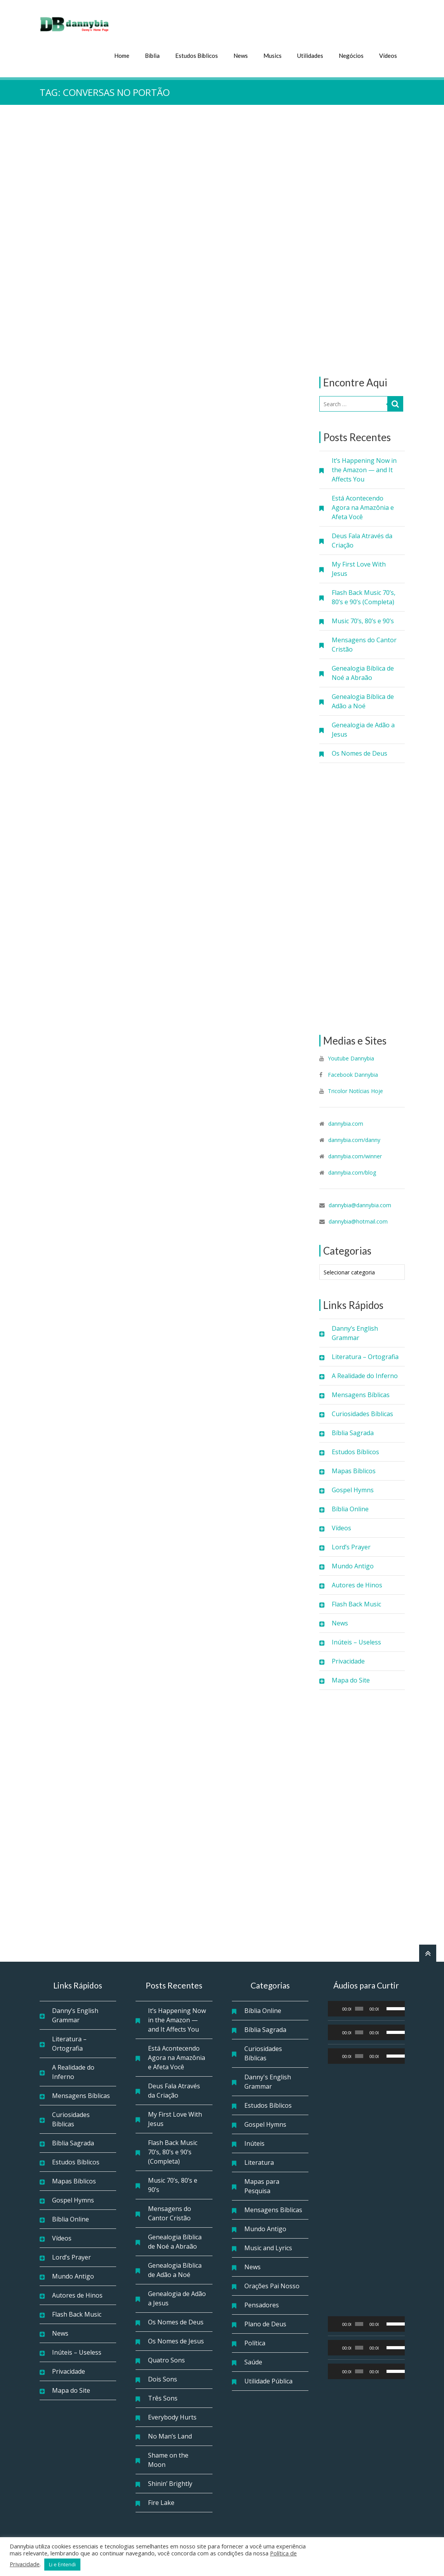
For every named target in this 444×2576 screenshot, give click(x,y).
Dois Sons (162, 2378)
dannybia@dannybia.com (360, 1204)
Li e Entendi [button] (62, 2564)
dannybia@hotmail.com (358, 1220)
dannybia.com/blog (352, 1171)
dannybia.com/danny (354, 1139)
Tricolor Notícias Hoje (355, 1090)
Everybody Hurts (172, 2416)
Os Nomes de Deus (359, 752)
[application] (366, 2008)
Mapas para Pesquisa (261, 2185)
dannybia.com (345, 1122)
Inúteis (254, 2142)
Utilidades (310, 54)
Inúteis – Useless (356, 1641)
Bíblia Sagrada (353, 1432)
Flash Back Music (356, 1603)
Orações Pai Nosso (271, 2285)
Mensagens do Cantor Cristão (364, 644)
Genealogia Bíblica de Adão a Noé (363, 700)
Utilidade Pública (268, 2380)
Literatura (259, 2161)
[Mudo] (385, 2008)
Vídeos (388, 54)
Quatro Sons (166, 2359)
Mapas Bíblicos (354, 1470)
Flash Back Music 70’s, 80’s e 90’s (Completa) (363, 596)
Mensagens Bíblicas (361, 1394)
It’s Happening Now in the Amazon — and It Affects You (364, 469)
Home (121, 54)
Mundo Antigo (353, 1565)
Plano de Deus (265, 2323)
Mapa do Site (351, 1679)
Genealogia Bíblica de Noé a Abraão (363, 672)
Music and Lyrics (268, 2247)
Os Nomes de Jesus (176, 2340)
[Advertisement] (362, 239)
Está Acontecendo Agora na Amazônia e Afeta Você (363, 506)
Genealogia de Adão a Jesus (363, 729)
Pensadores (261, 2304)
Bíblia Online (350, 1508)
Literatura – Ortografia (365, 1356)
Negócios (351, 54)
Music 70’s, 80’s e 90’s (363, 620)
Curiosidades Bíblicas (362, 1413)
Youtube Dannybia (351, 1057)
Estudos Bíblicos (196, 54)
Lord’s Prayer (351, 1546)
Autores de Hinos (357, 1584)
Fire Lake (161, 2502)
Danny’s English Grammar (355, 1332)
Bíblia (152, 54)
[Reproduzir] (338, 2008)
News (240, 54)
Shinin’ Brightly (170, 2483)
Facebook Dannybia (352, 1074)
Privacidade (348, 1660)
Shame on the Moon (168, 2459)
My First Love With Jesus (359, 568)
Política (254, 2342)
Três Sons (163, 2397)
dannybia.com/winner (355, 1155)
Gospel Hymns (353, 1489)
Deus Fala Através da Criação (362, 540)
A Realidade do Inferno (365, 1375)
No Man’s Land (170, 2435)
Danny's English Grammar (267, 2081)
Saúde (253, 2361)
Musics (272, 54)
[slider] (359, 2008)
